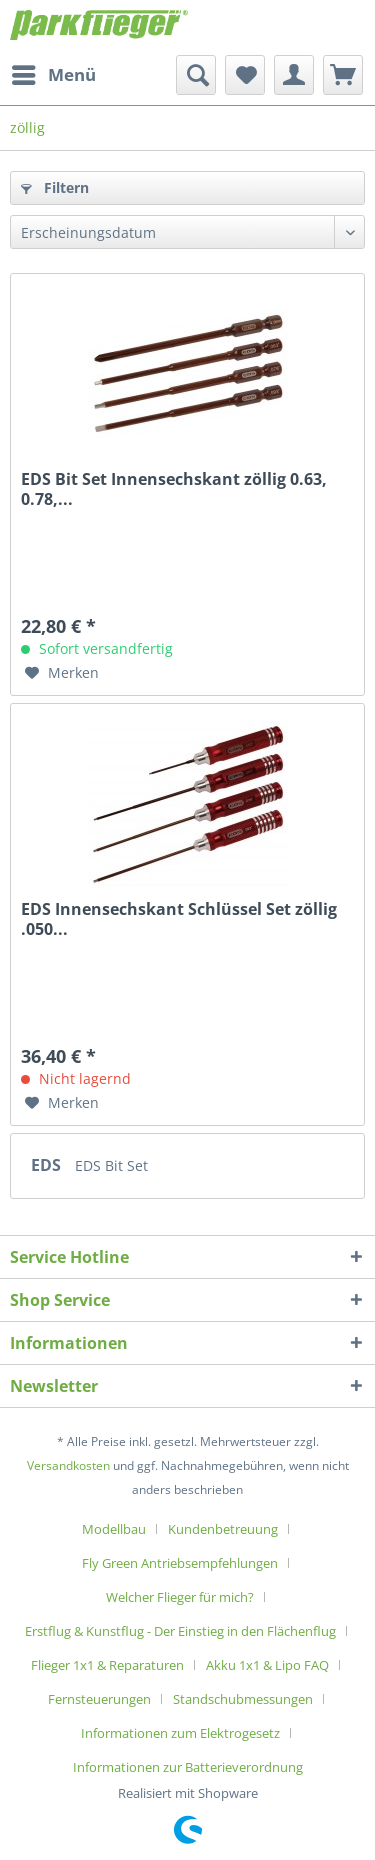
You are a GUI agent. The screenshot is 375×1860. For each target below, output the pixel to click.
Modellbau (114, 1529)
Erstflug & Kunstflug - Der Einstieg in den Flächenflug (180, 1631)
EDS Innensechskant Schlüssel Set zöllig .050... (179, 919)
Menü (54, 72)
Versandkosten (68, 1465)
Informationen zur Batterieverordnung (188, 1767)
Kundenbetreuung (223, 1529)
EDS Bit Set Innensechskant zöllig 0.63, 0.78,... (174, 489)
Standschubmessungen (243, 1699)
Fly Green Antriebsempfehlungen (180, 1563)
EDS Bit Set (111, 1165)
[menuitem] (53, 75)
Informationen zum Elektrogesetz (180, 1733)
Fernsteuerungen (99, 1699)
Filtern (55, 187)
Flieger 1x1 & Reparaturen (107, 1665)
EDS (48, 1165)
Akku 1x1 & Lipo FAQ (267, 1665)
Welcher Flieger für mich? (180, 1597)
